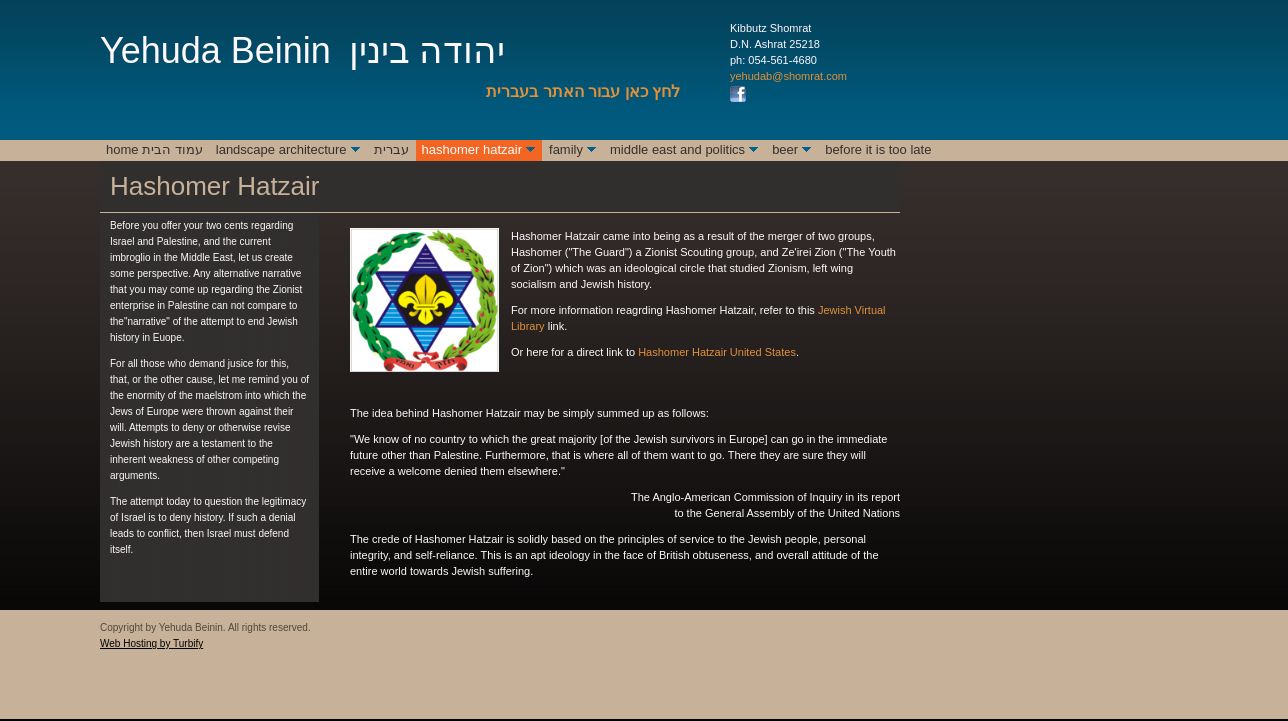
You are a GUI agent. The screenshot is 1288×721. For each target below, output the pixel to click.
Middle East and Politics (677, 149)
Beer (785, 149)
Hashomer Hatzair (472, 149)
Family (566, 149)
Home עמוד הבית (154, 149)
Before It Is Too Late (878, 149)
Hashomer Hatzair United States (717, 352)
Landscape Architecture (281, 149)
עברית (391, 149)
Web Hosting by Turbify (151, 643)
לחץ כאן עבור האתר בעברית (583, 91)
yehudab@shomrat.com (788, 76)
